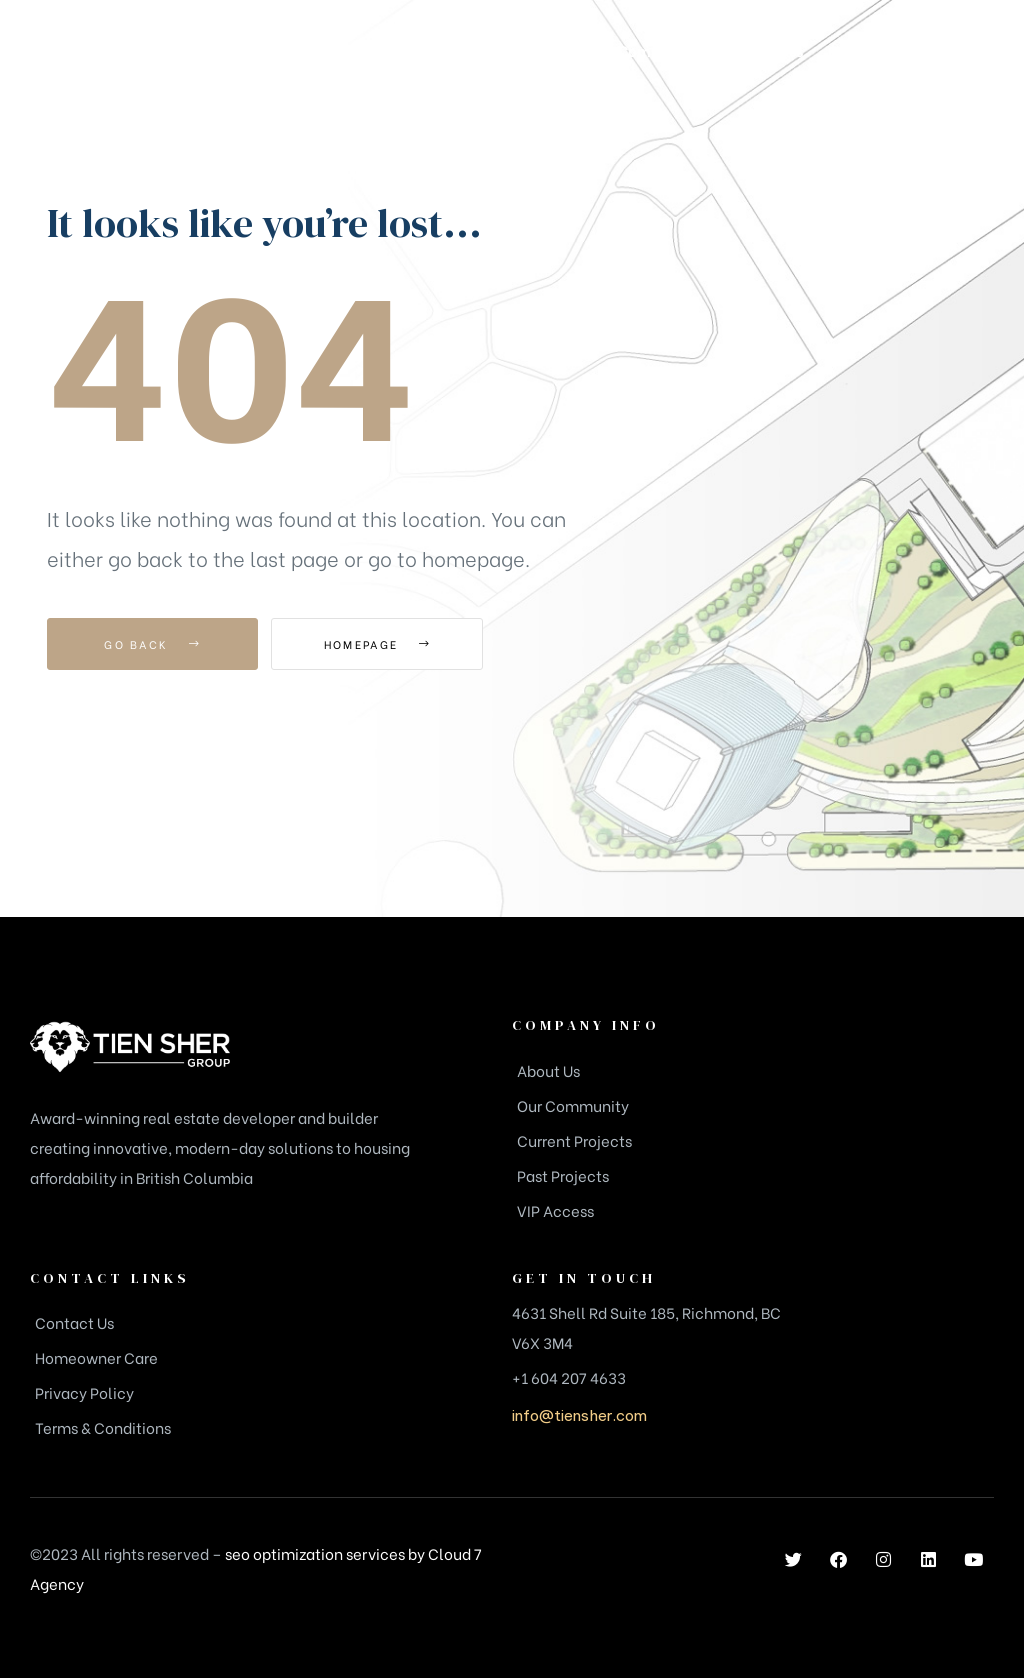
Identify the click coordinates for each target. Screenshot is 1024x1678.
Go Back (152, 644)
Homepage (381, 644)
